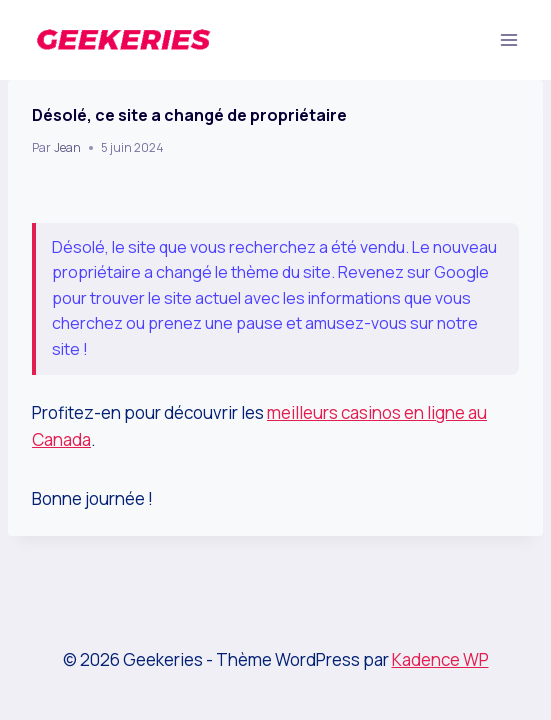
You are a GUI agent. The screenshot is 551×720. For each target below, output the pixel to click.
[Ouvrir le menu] (508, 39)
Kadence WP (440, 659)
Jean (67, 147)
